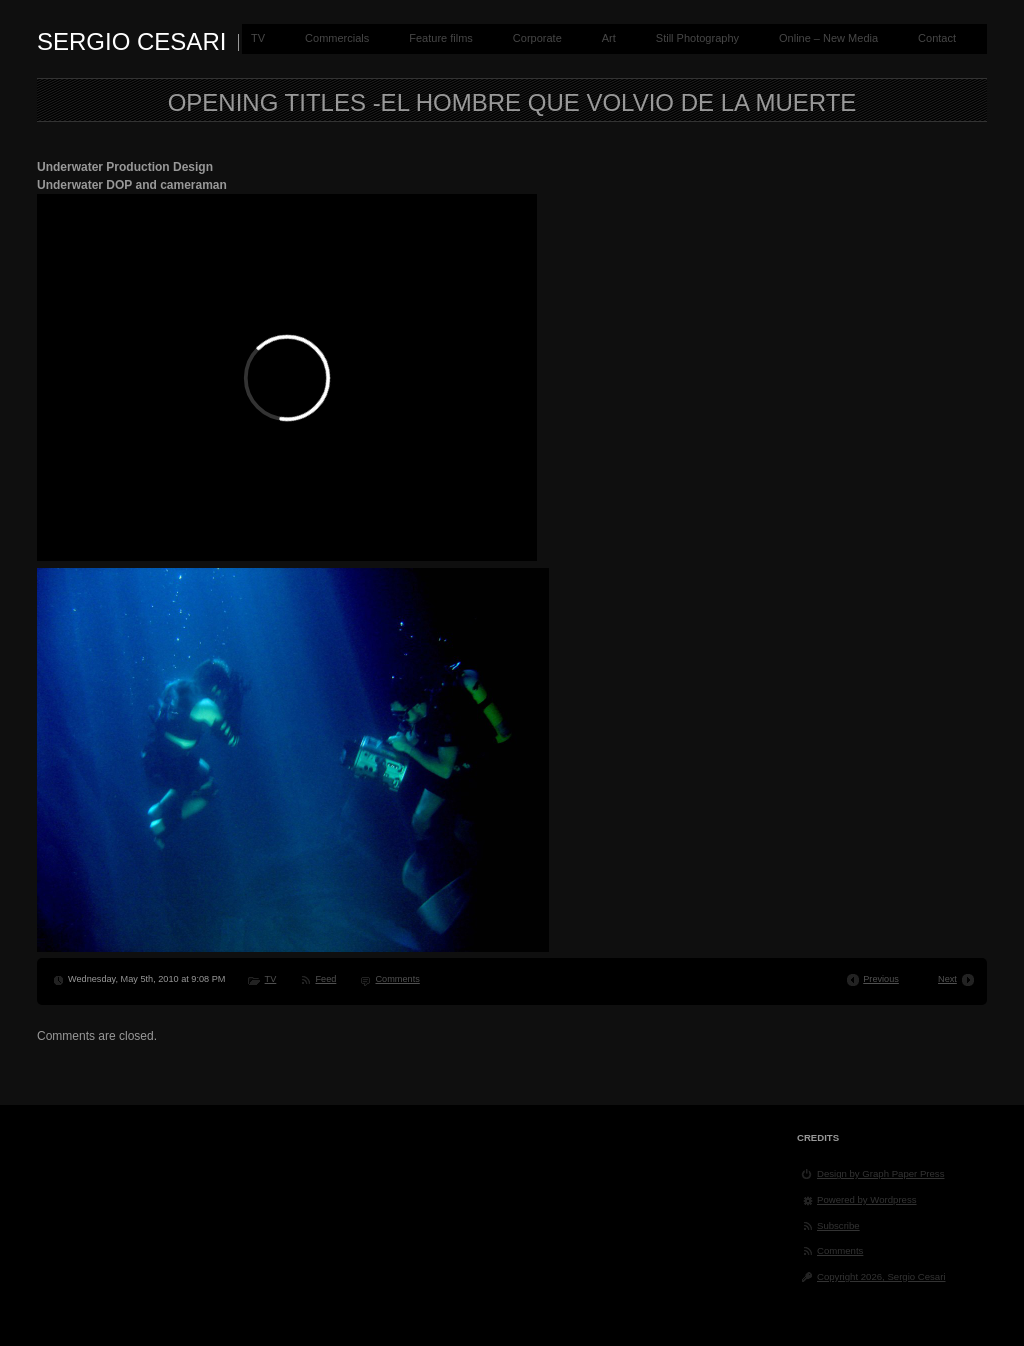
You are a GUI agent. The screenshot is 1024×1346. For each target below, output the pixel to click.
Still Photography (697, 38)
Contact (937, 38)
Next (947, 979)
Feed (325, 979)
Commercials (337, 38)
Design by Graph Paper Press (880, 1173)
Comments (398, 979)
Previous (881, 979)
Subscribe (838, 1225)
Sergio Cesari (131, 41)
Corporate (537, 38)
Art (609, 38)
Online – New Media (828, 38)
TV (258, 38)
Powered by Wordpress (867, 1199)
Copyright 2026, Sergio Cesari (881, 1276)
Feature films (441, 38)
